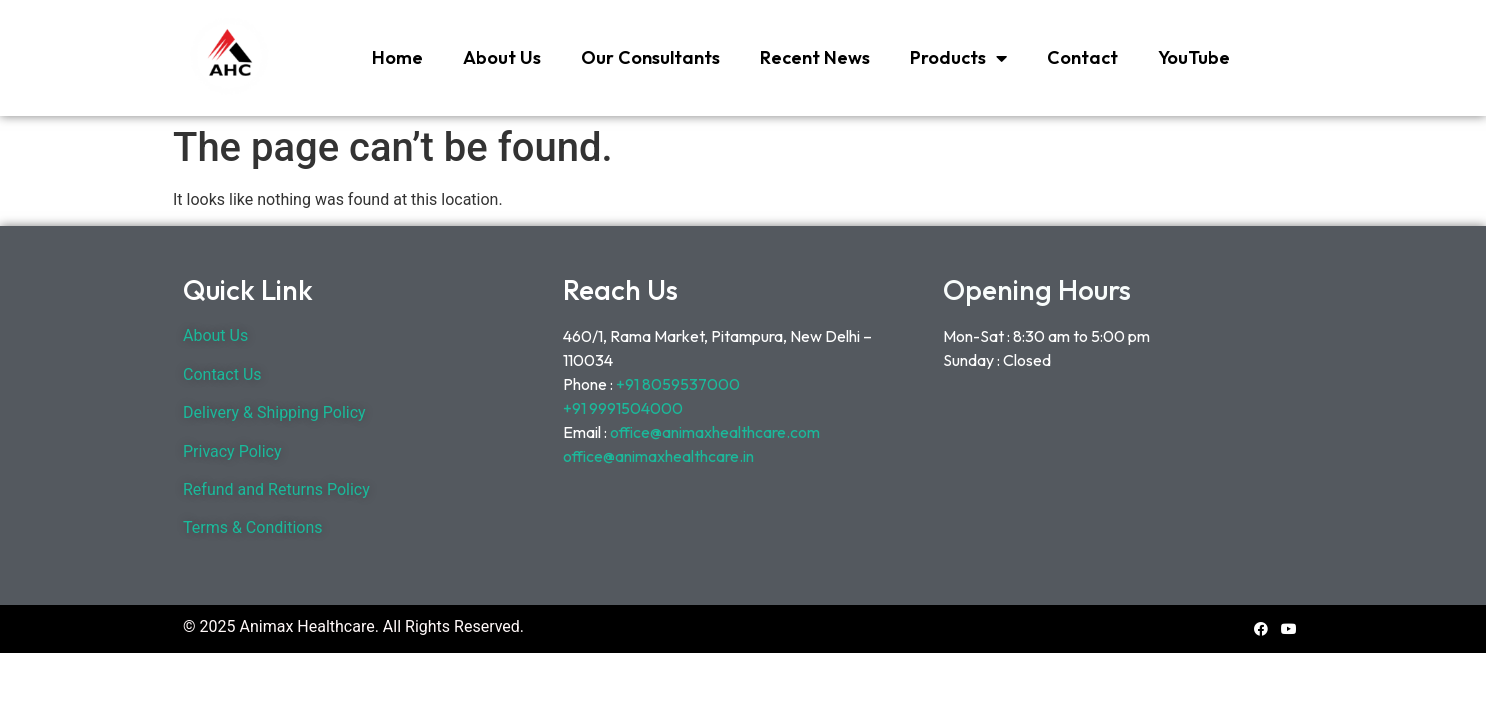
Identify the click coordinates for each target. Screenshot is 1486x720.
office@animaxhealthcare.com (715, 432)
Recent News (815, 57)
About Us (502, 57)
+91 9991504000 (623, 408)
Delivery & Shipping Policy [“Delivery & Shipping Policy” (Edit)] (274, 412)
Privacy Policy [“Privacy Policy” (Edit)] (232, 451)
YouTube (1194, 57)
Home (397, 57)
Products (958, 58)
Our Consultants (650, 57)
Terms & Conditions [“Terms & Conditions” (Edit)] (253, 527)
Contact (1082, 57)
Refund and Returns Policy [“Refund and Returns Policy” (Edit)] (276, 489)
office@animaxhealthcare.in (658, 456)
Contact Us (222, 374)
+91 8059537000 (679, 384)
